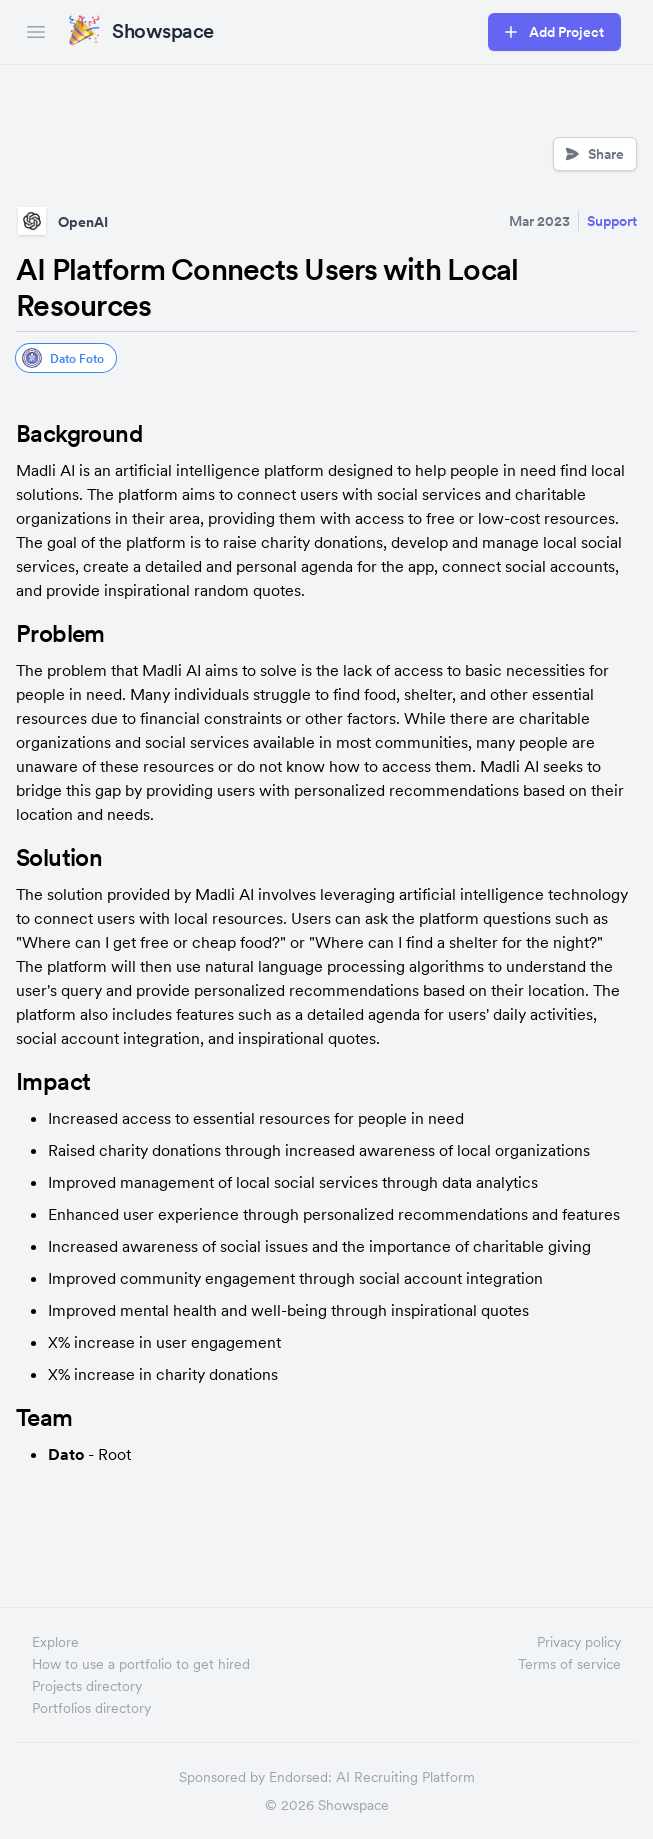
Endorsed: (300, 1777)
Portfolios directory (91, 1708)
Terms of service (569, 1664)
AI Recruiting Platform (405, 1777)
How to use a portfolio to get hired (141, 1664)
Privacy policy (579, 1642)
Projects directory (87, 1686)
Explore (55, 1642)
